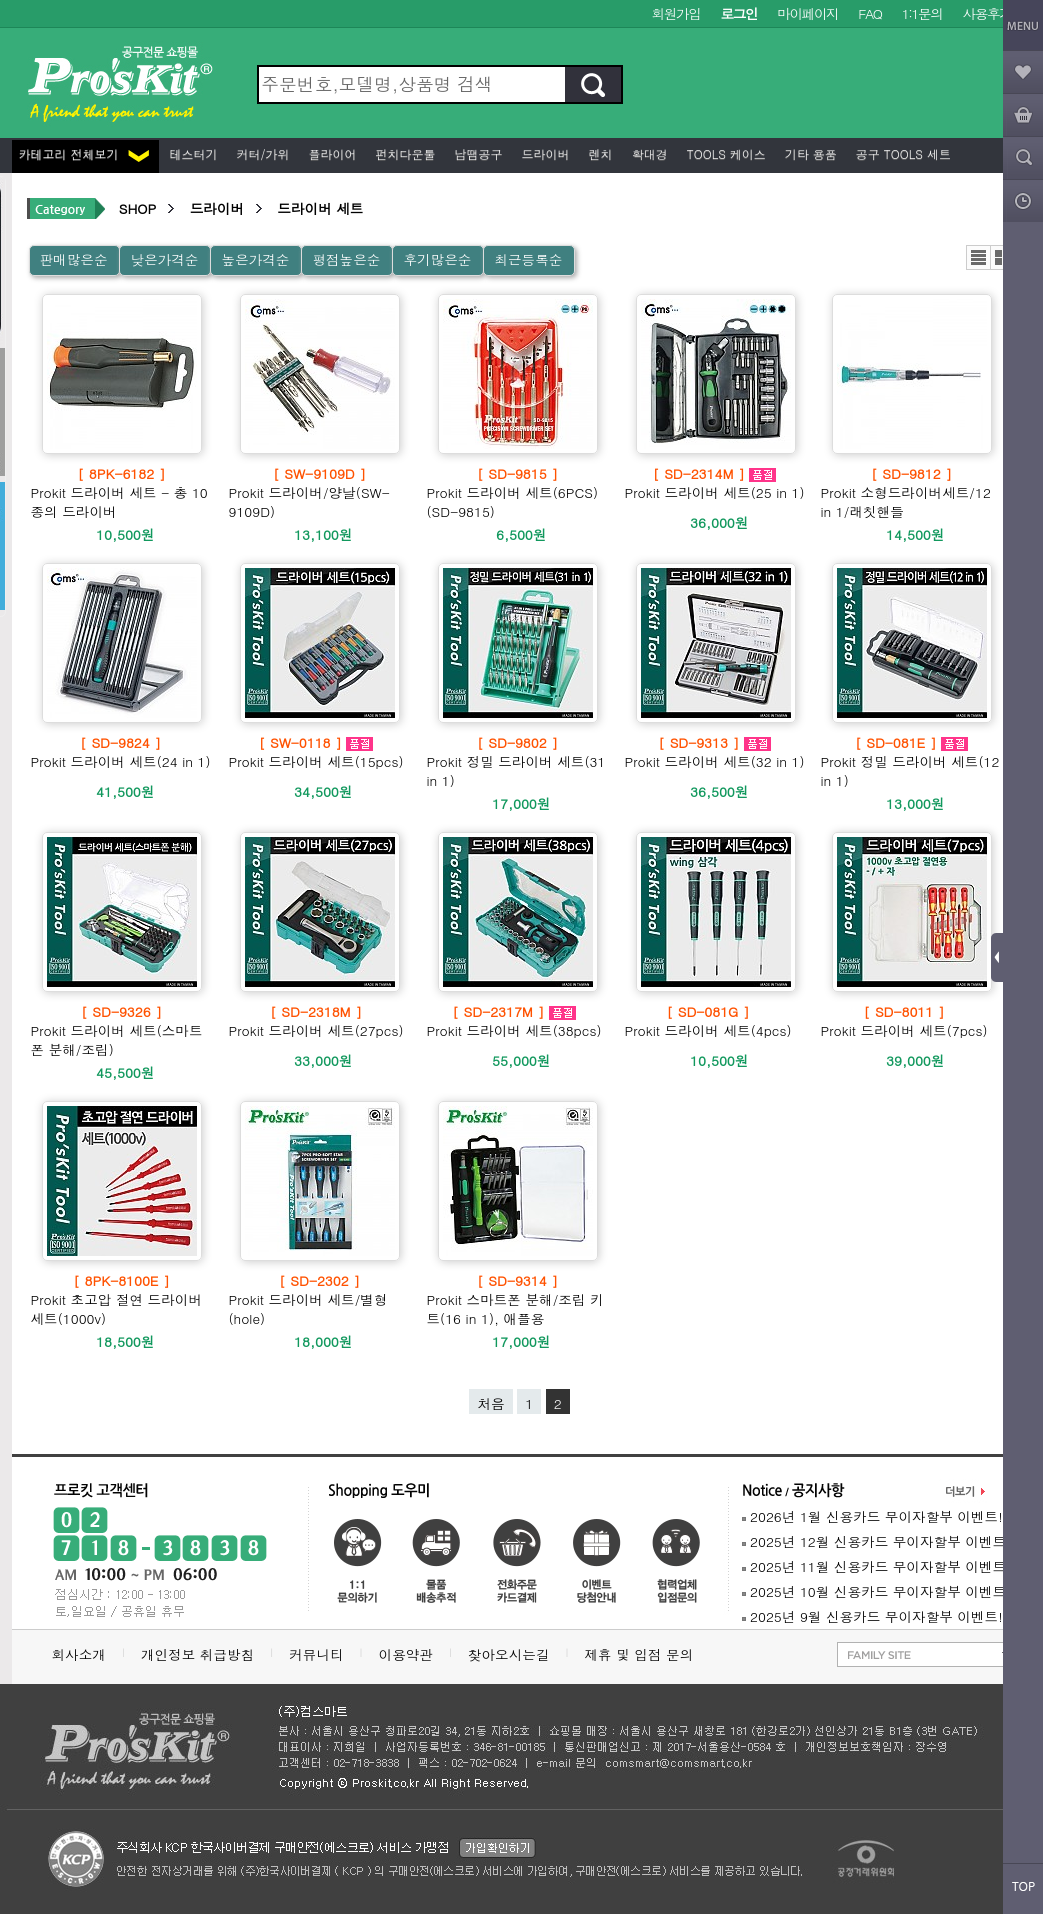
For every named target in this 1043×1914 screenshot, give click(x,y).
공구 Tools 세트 (901, 153)
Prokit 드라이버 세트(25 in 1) (715, 483)
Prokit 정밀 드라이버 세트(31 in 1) (518, 761)
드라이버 (544, 153)
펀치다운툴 (404, 153)
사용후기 (987, 13)
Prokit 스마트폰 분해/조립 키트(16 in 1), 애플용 (518, 1299)
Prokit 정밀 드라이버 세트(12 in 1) (912, 761)
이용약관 (406, 1654)
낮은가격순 (164, 259)
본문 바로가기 (0, 0)
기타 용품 (809, 153)
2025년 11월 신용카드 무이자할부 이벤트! (876, 1566)
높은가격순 (255, 259)
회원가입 (676, 13)
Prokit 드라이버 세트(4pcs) (708, 1021)
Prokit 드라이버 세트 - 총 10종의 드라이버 (122, 492)
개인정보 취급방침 (197, 1654)
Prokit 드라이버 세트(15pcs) (316, 752)
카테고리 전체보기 (84, 153)
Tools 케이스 (724, 153)
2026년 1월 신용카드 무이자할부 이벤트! (872, 1516)
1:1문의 (922, 13)
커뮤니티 (316, 1654)
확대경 (648, 153)
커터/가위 (261, 153)
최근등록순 (528, 259)
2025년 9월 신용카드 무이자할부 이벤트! (872, 1616)
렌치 (599, 153)
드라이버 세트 (320, 208)
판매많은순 (74, 259)
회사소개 (79, 1654)
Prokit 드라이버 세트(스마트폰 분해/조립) (122, 1030)
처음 (490, 1403)
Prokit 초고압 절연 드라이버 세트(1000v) (122, 1299)
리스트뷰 (978, 257)
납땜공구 (477, 153)
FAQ (869, 13)
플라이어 (331, 153)
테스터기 (192, 153)
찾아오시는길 (509, 1654)
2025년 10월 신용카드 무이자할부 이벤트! (876, 1591)
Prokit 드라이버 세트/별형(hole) (320, 1299)
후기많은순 (437, 259)
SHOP (137, 208)
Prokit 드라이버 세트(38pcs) (514, 1021)
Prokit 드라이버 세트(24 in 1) (121, 752)
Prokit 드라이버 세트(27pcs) (316, 1021)
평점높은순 (346, 259)
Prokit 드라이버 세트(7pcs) (904, 1021)
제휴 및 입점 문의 (643, 1654)
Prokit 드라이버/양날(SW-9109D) (320, 492)
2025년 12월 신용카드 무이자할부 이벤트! (876, 1541)
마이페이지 (807, 13)
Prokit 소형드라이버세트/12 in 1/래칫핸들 (912, 492)
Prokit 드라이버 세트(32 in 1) (715, 752)
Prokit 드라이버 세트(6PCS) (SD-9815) (518, 492)
